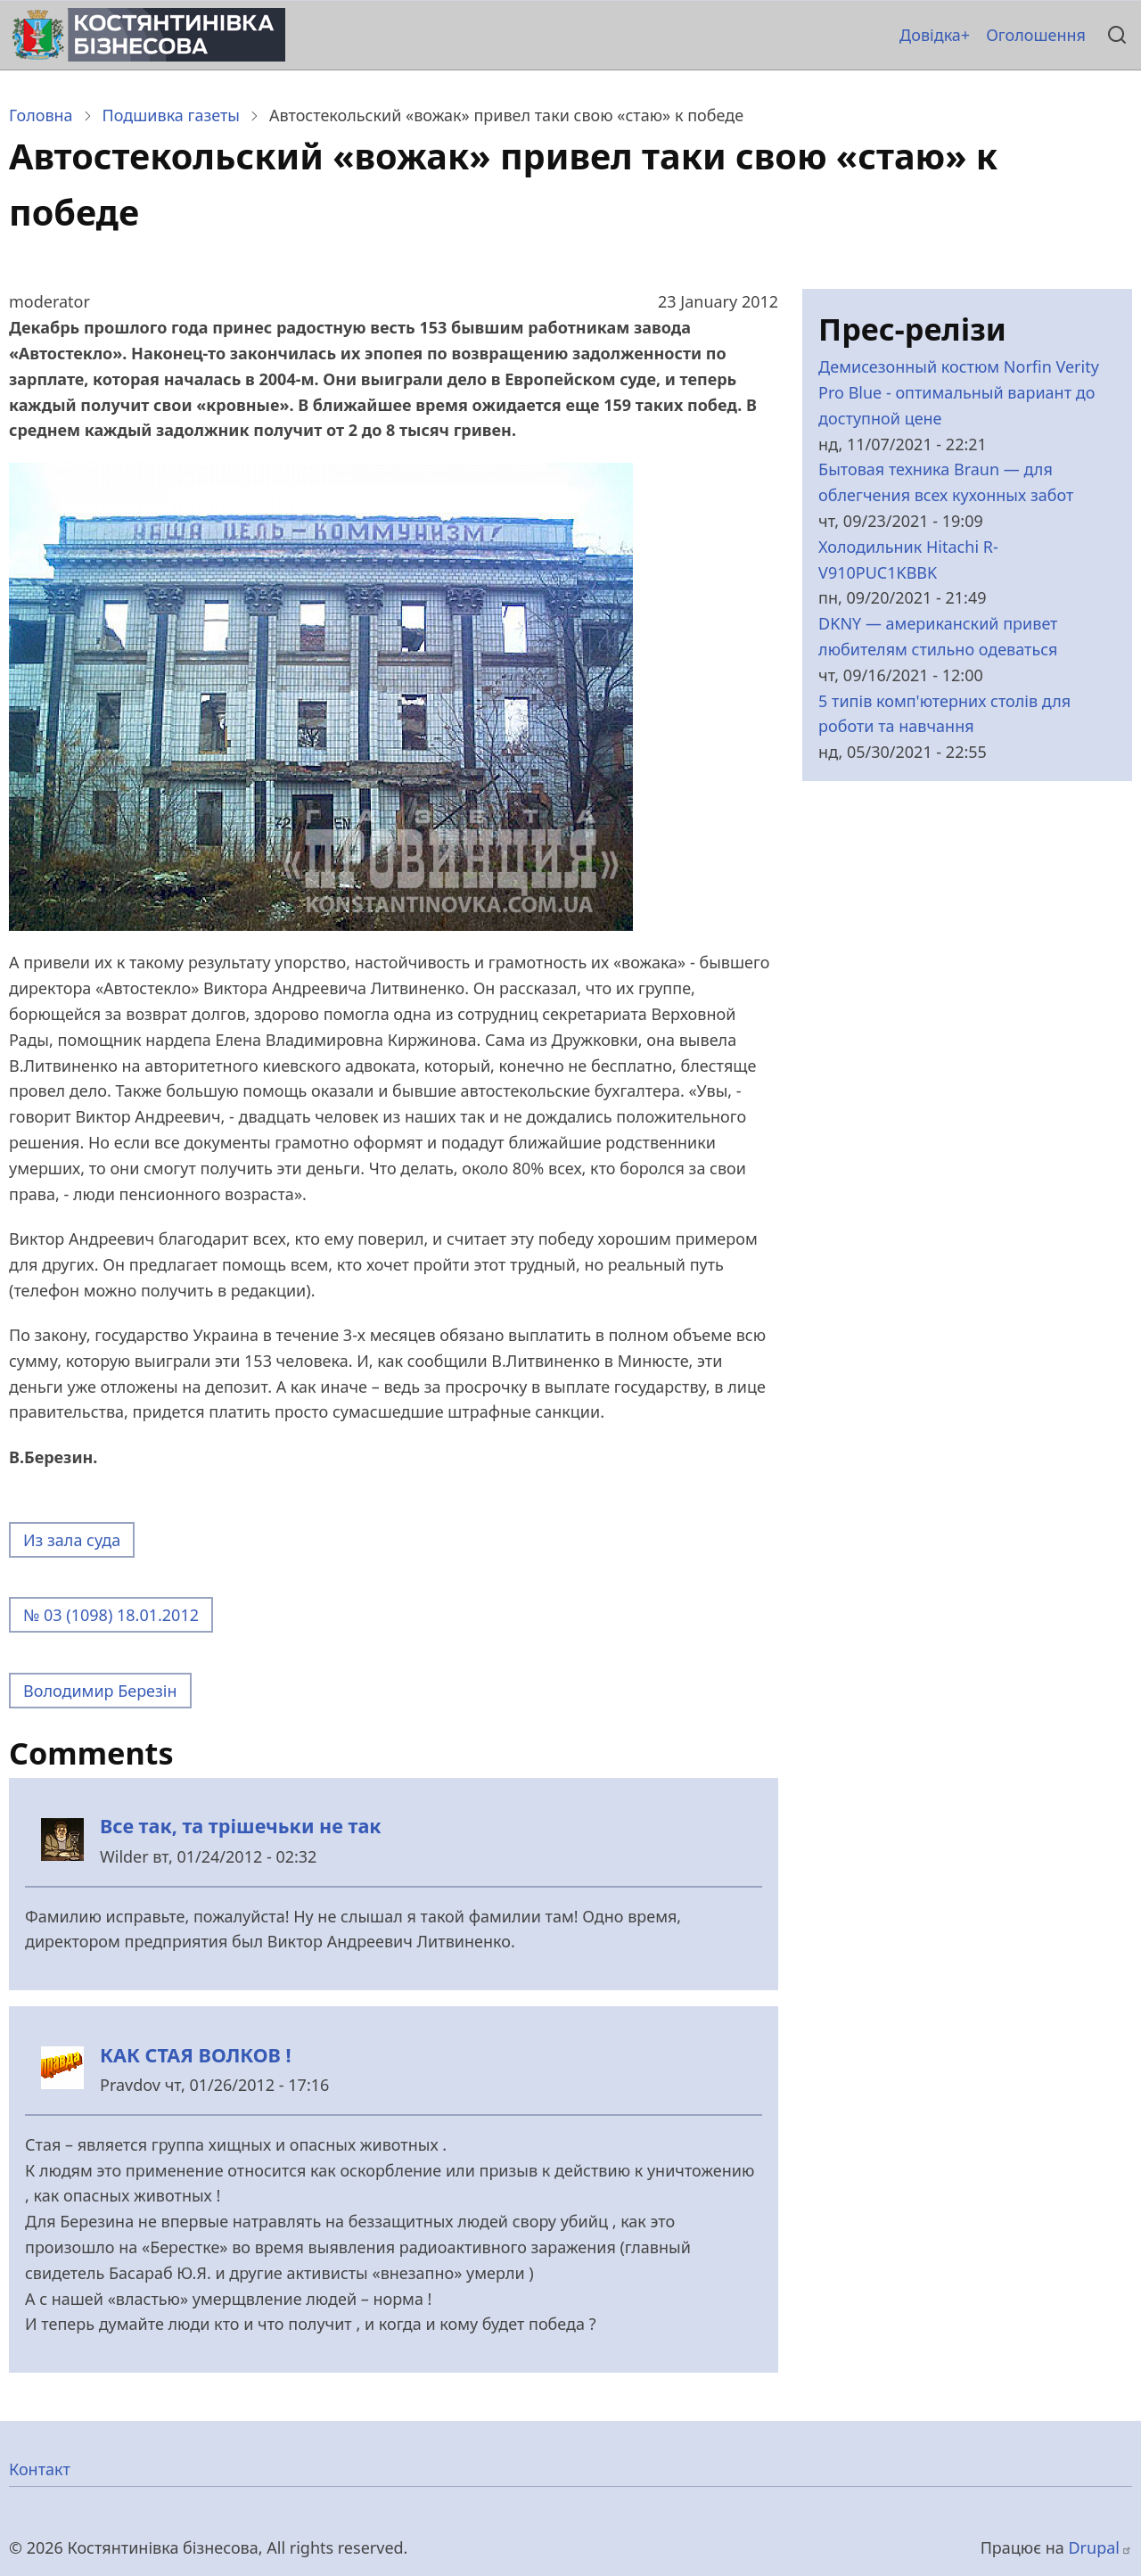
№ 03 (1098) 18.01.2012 (111, 1614)
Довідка (930, 34)
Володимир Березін (100, 1690)
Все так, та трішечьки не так (241, 1826)
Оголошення (1036, 34)
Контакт (39, 2469)
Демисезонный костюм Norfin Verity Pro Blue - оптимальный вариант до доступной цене (958, 392)
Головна (41, 115)
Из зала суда (71, 1540)
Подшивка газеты (171, 115)
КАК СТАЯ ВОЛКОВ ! (195, 2055)
